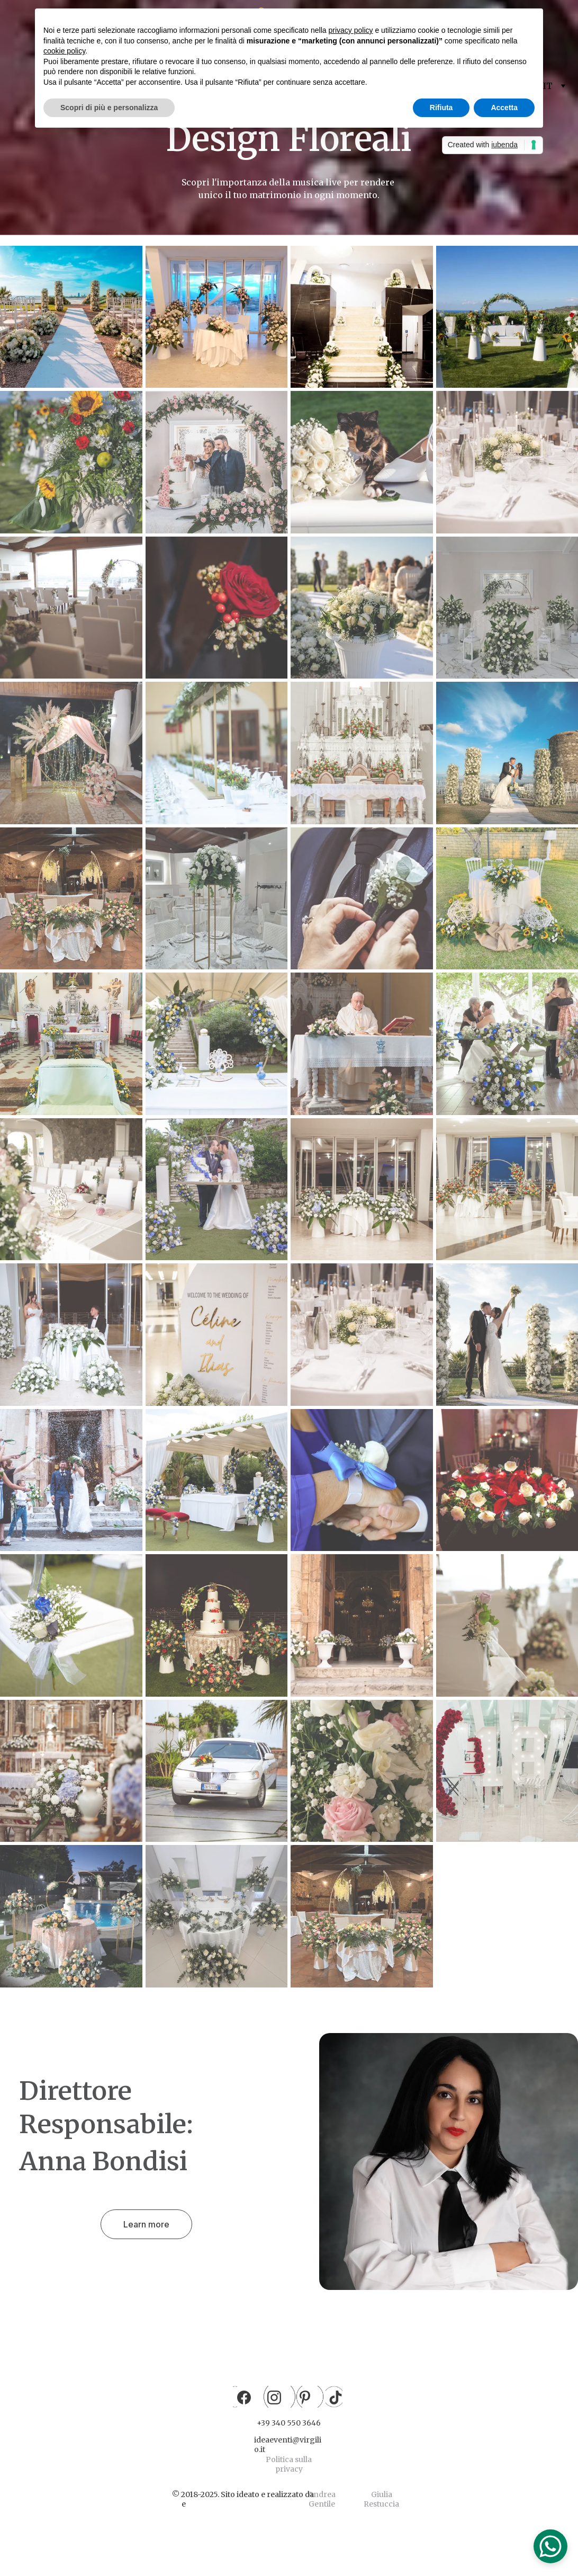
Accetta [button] (504, 107)
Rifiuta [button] (441, 107)
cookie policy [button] (64, 51)
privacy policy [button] (351, 30)
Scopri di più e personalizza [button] (109, 107)
